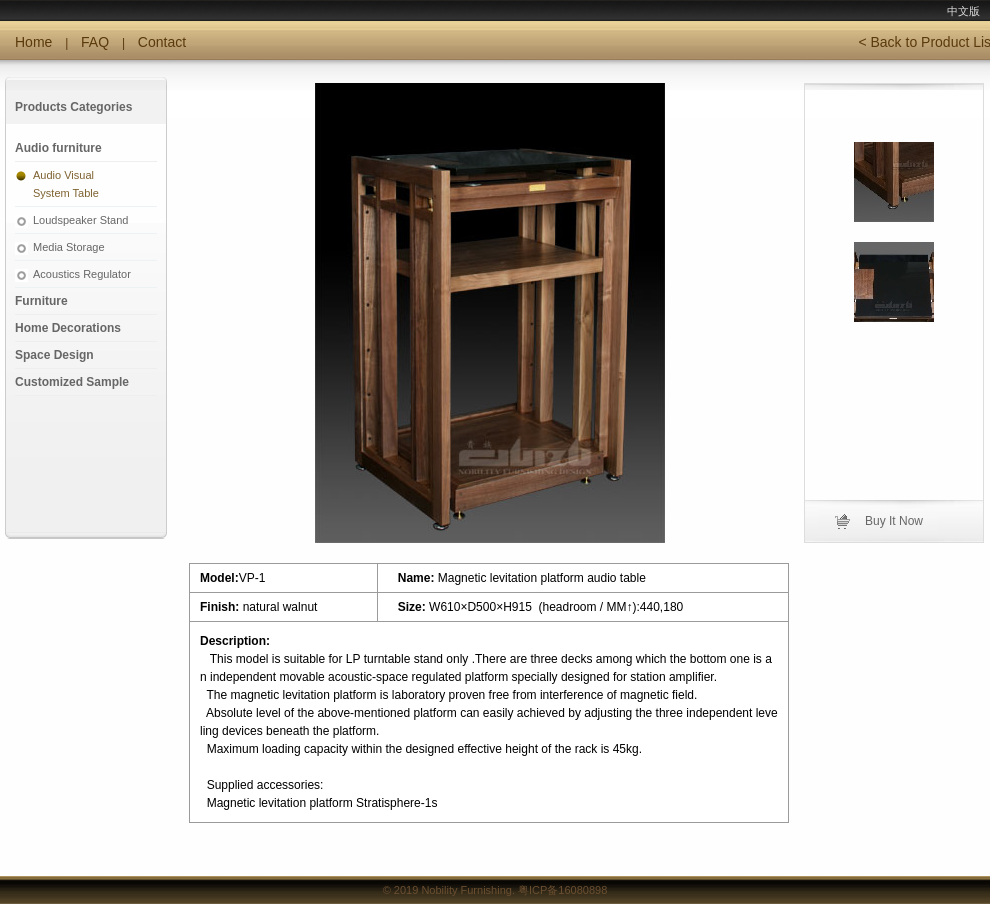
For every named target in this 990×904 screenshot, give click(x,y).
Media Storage (69, 247)
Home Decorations (68, 328)
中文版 (963, 11)
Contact (162, 42)
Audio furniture (58, 148)
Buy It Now (894, 521)
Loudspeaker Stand (80, 220)
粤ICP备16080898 (562, 890)
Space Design (54, 355)
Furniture (41, 301)
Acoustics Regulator (82, 274)
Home (33, 42)
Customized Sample (72, 382)
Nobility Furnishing (466, 890)
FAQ (95, 42)
